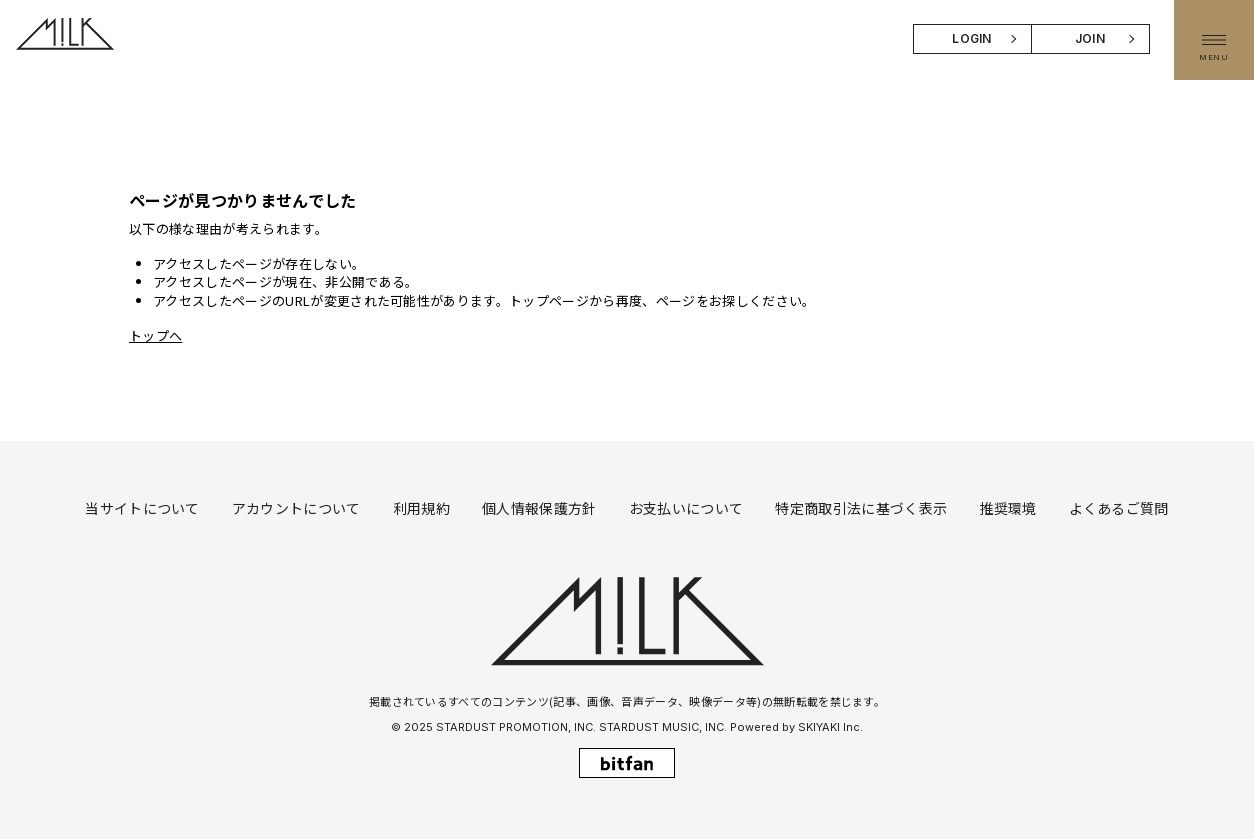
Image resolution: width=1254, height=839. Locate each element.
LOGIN (972, 38)
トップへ (155, 335)
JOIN (1090, 38)
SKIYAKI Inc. (830, 727)
